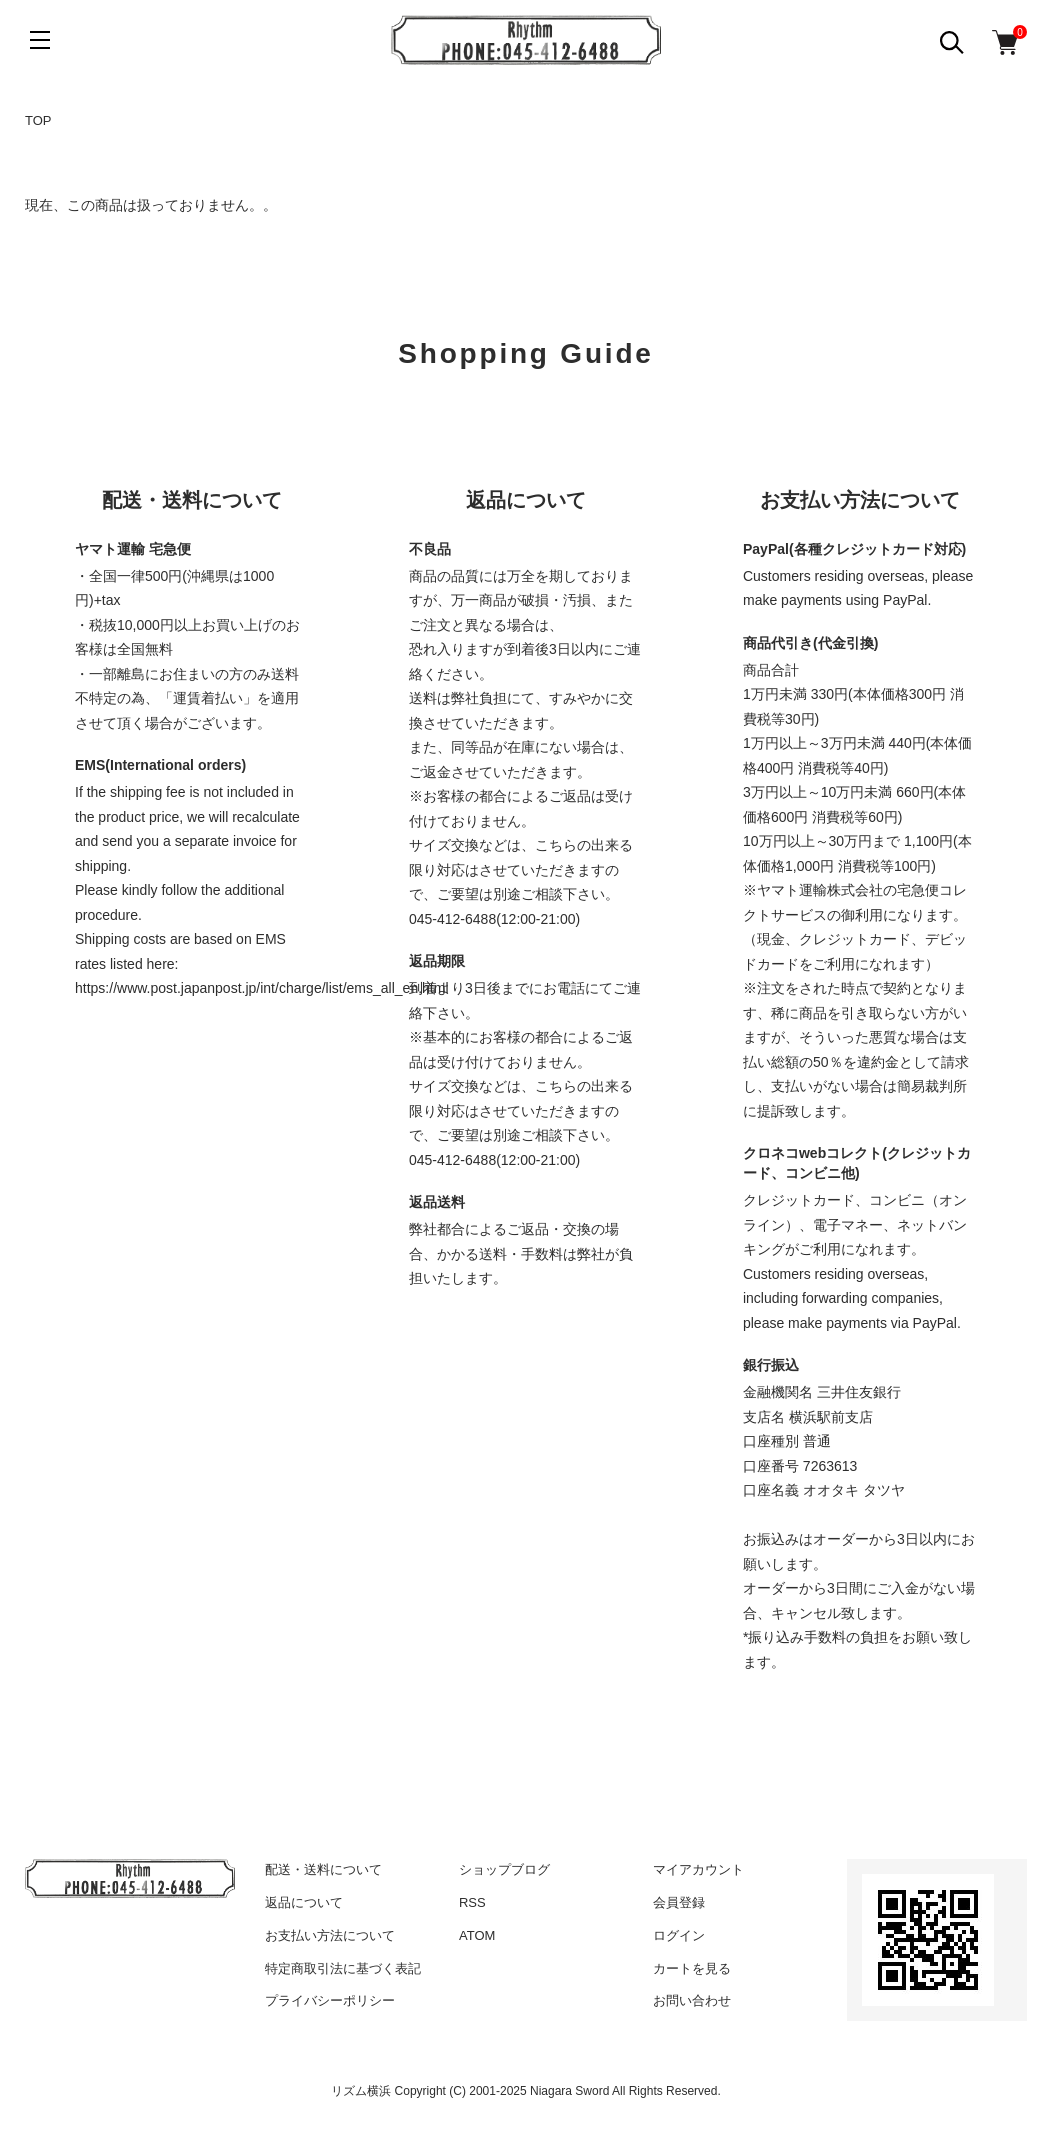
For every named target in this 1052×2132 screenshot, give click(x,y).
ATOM (477, 1935)
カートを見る (692, 1968)
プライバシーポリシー (330, 2000)
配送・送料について (323, 1869)
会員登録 (679, 1902)
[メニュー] (40, 40)
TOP (38, 120)
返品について (304, 1902)
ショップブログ (504, 1869)
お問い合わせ (692, 2000)
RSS (472, 1902)
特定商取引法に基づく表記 (343, 1968)
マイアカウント (698, 1869)
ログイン (679, 1935)
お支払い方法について (330, 1935)
